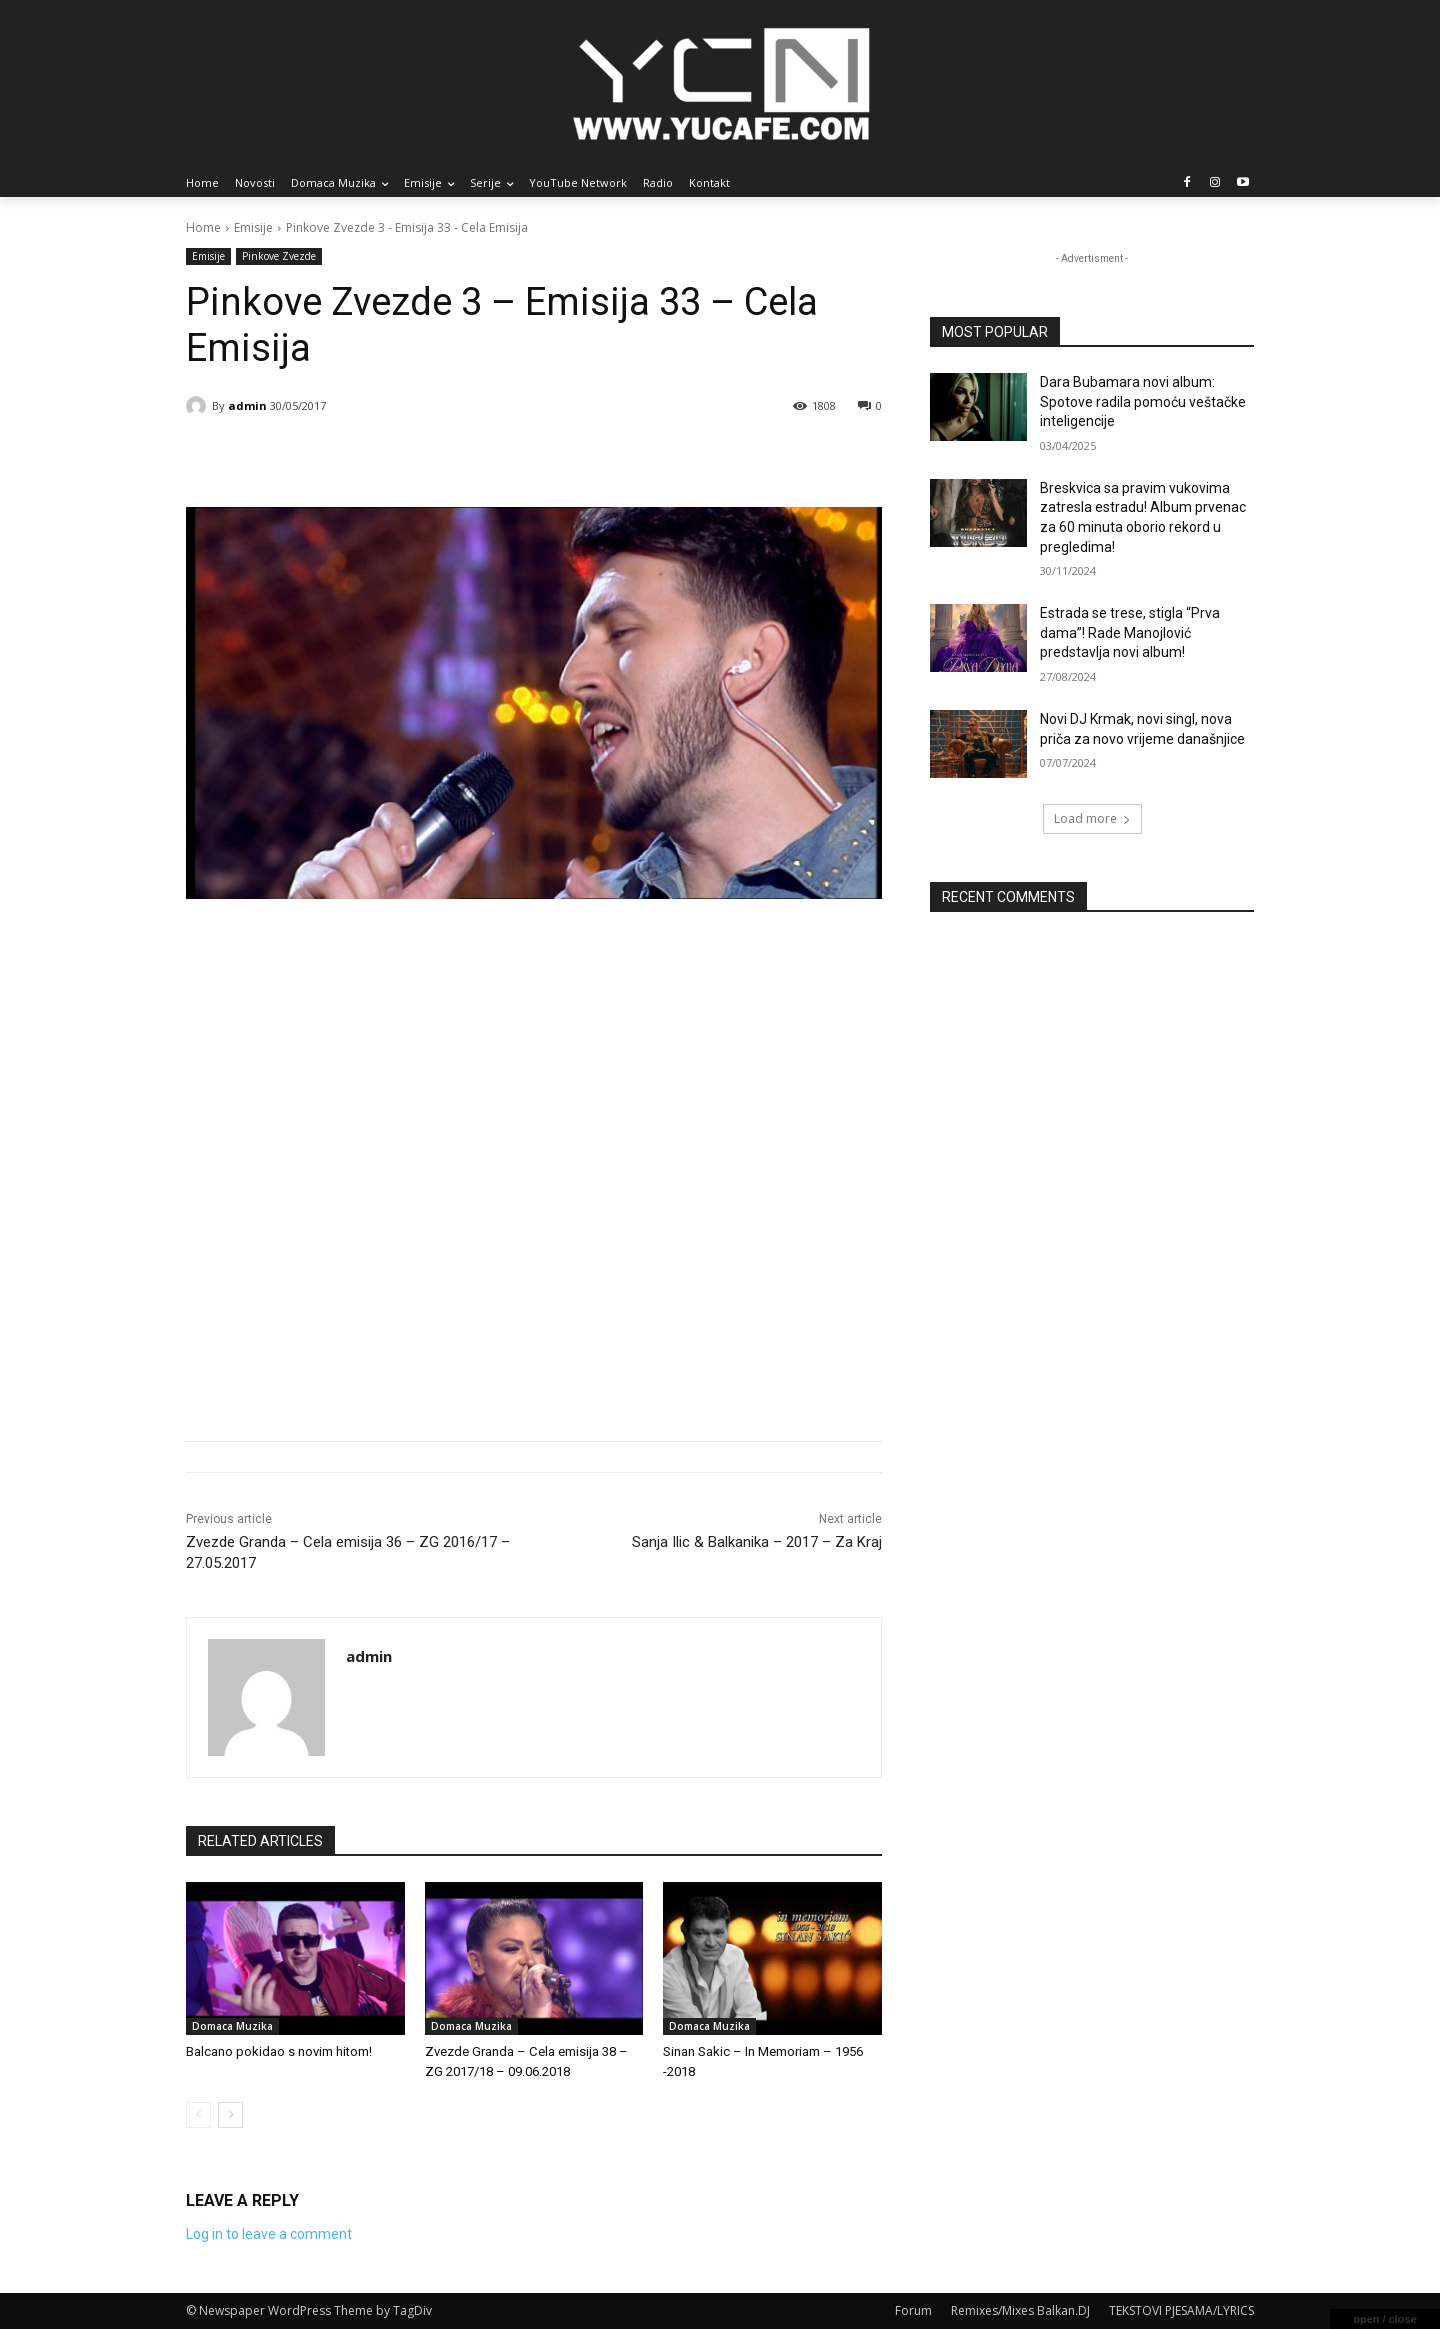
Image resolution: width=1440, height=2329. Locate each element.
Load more (1092, 818)
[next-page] (230, 2115)
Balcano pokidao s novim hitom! (279, 2051)
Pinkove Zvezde (279, 256)
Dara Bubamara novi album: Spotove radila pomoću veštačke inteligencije (1143, 401)
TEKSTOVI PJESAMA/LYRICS (1181, 2310)
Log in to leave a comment (269, 2234)
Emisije (253, 227)
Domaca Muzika (232, 2026)
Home (203, 227)
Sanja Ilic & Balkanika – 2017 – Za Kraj (757, 1542)
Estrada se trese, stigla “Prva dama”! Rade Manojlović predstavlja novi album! (1130, 632)
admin (247, 405)
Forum (913, 2310)
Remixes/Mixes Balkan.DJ (1020, 2310)
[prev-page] (198, 2115)
